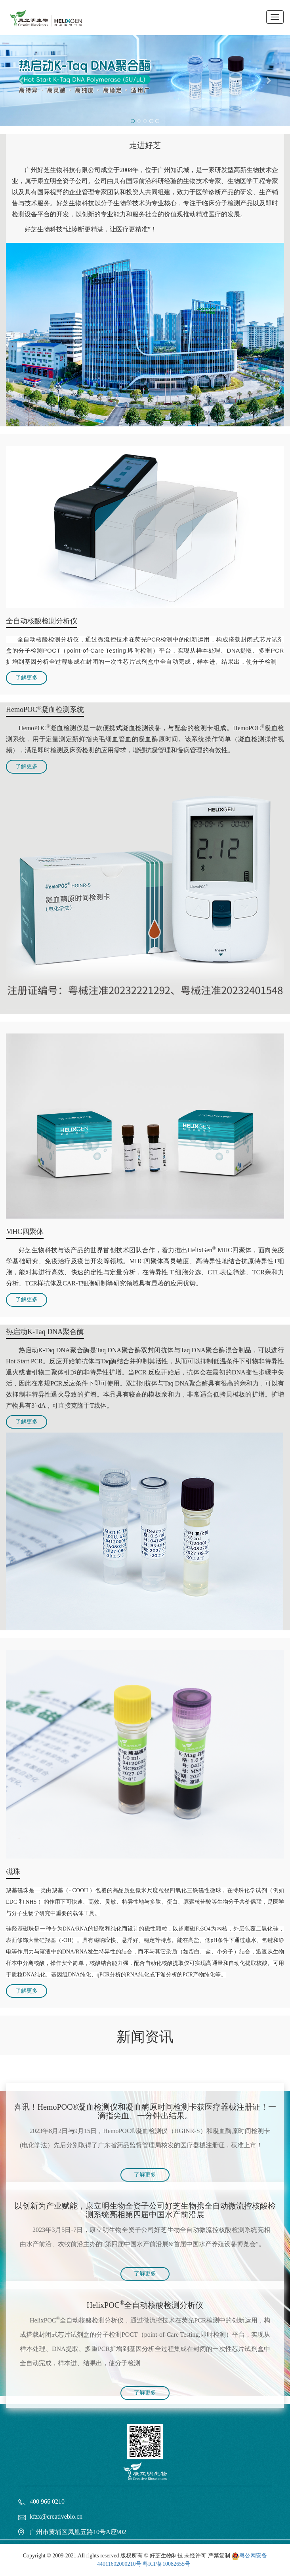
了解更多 (26, 678)
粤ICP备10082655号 (166, 2564)
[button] (22, 80)
